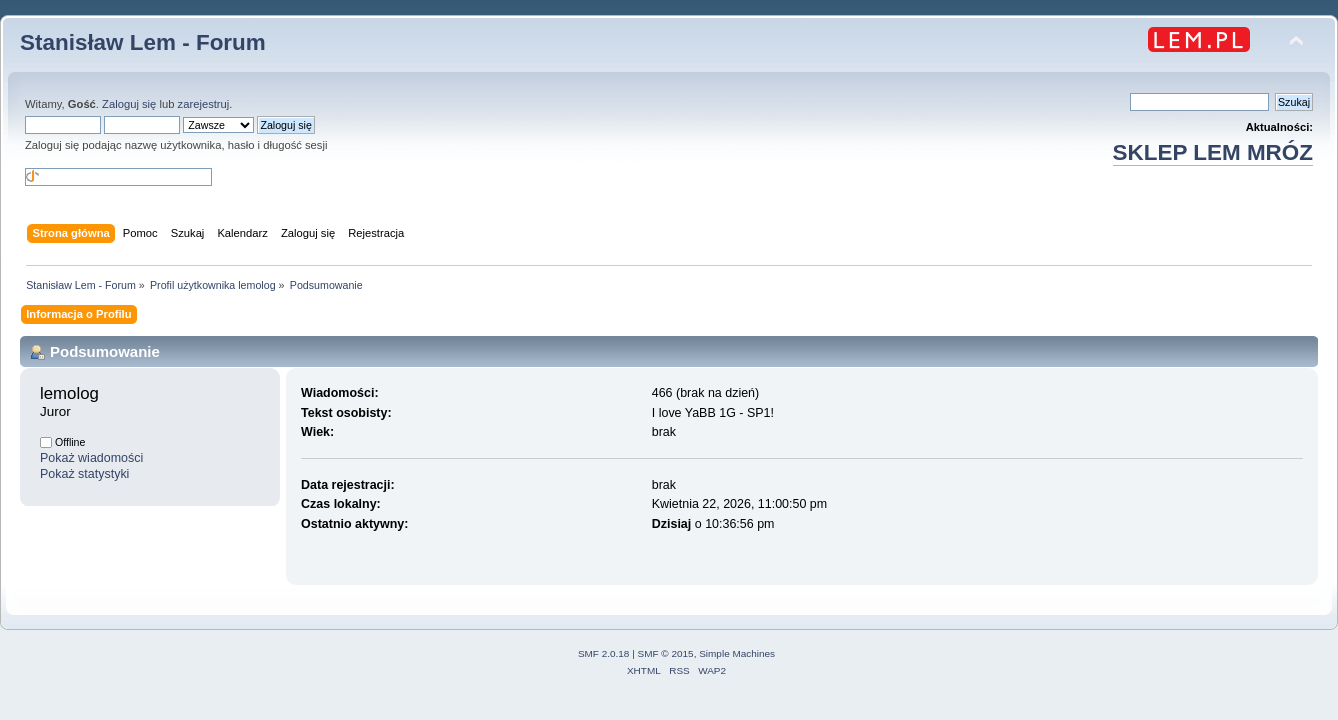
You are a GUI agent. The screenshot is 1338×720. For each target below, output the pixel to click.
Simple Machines (737, 653)
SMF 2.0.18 (604, 653)
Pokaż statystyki (84, 474)
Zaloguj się (129, 104)
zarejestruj (204, 104)
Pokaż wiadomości (91, 458)
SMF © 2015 (666, 653)
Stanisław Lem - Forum (143, 42)
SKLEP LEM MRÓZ (1213, 152)
